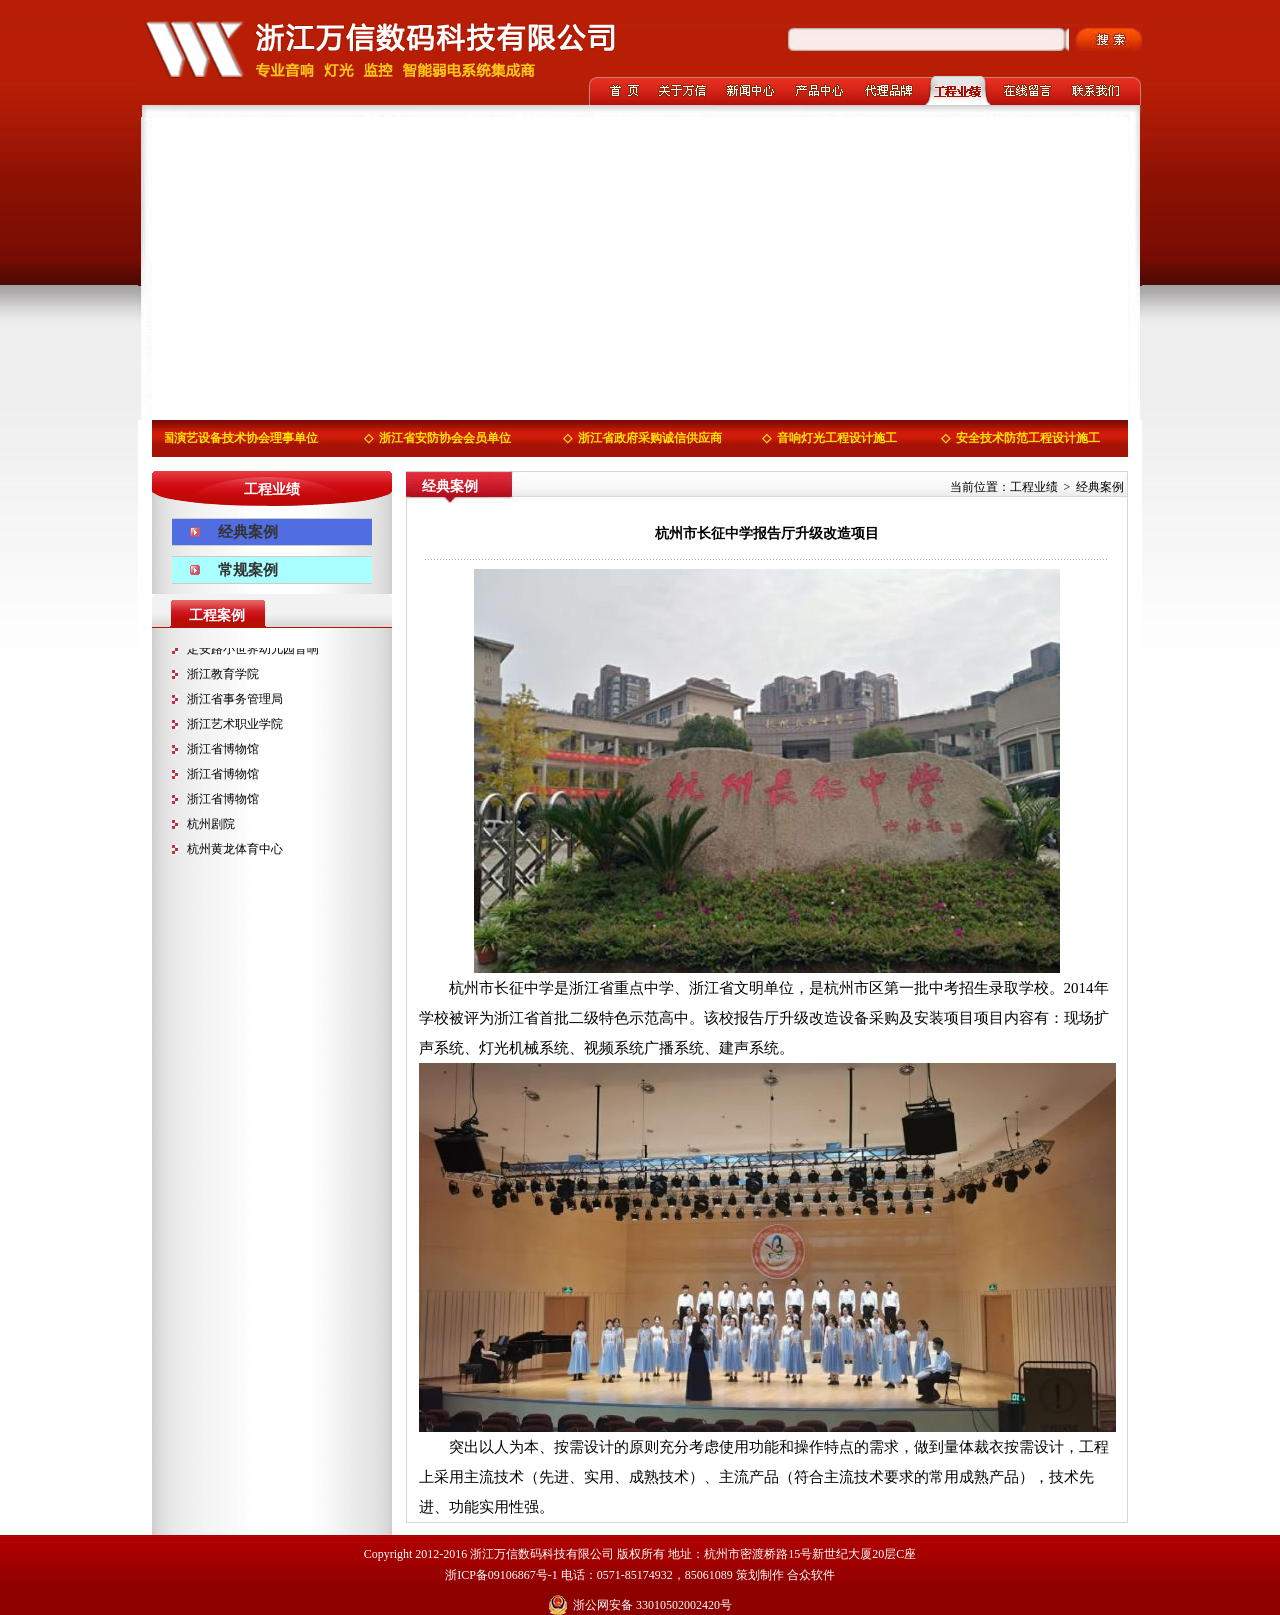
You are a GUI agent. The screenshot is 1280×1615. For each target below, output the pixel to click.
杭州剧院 (211, 825)
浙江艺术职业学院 (235, 725)
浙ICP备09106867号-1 (501, 1575)
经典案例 (248, 532)
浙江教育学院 (223, 675)
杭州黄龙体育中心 (235, 850)
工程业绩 (1034, 487)
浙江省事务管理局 (235, 700)
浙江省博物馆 (223, 750)
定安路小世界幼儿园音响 (253, 650)
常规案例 (248, 570)
